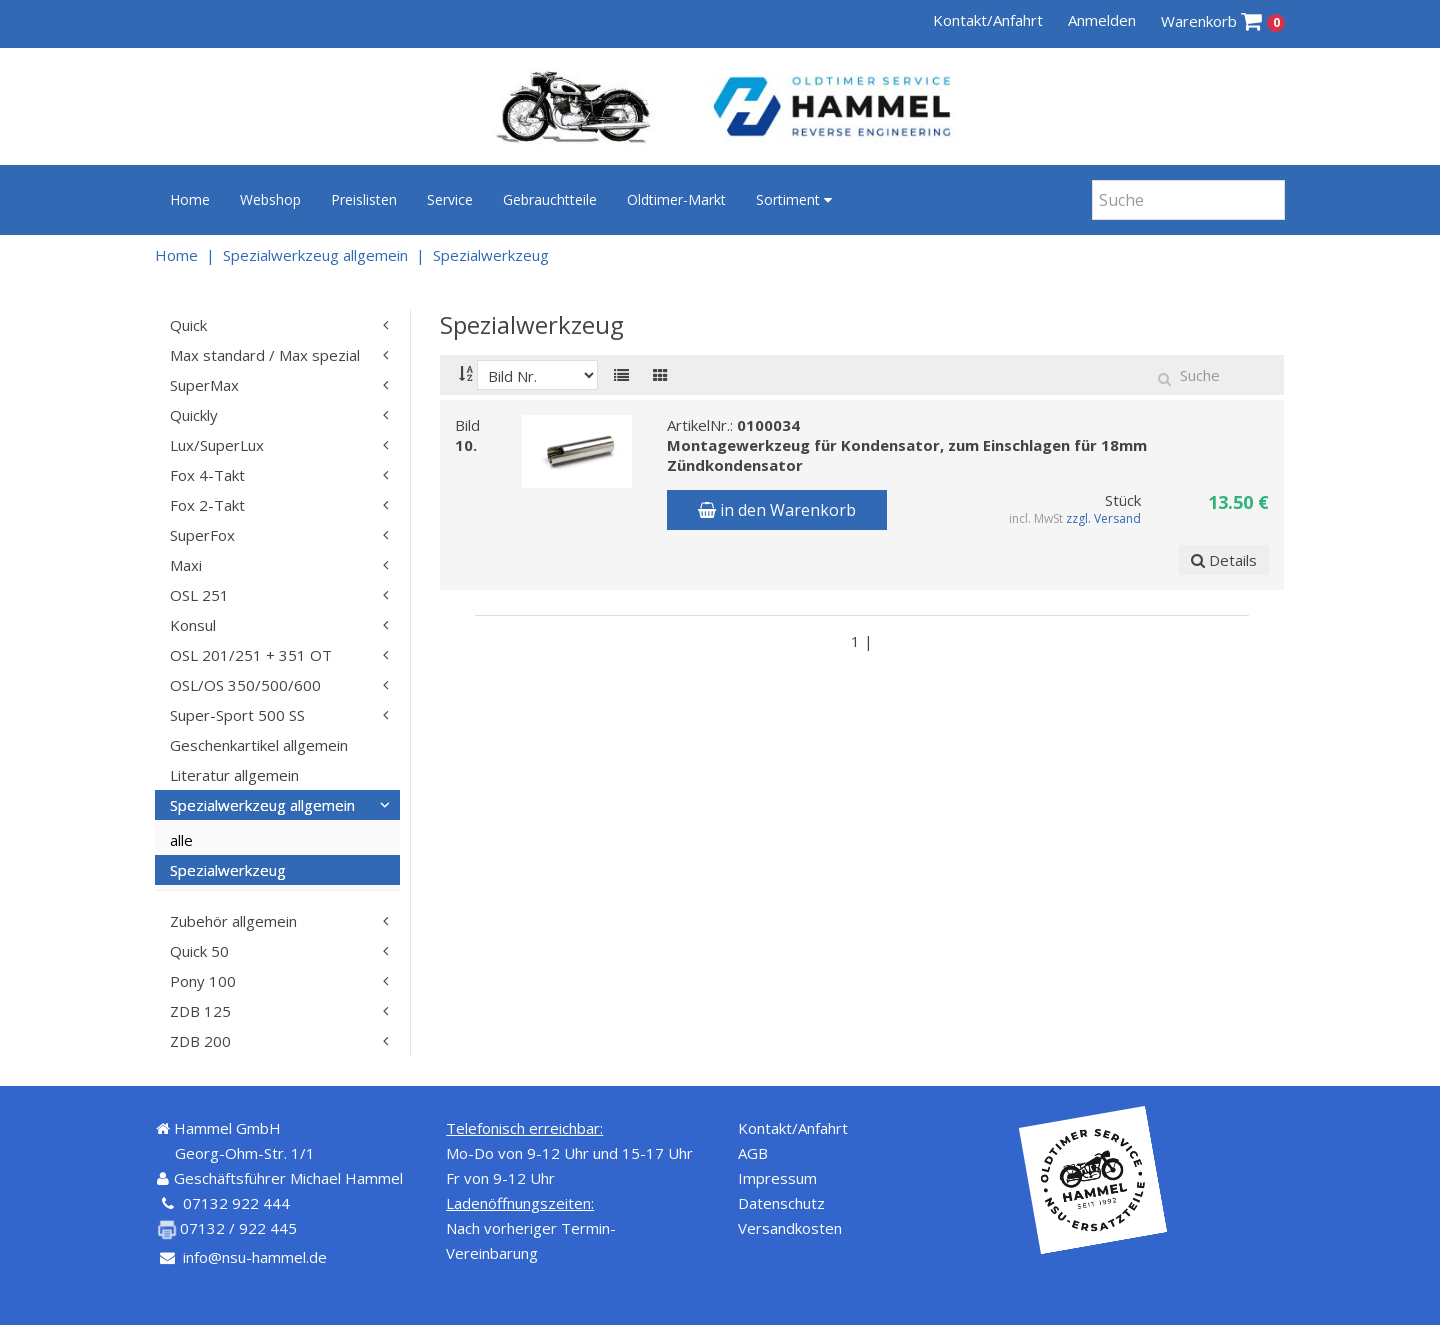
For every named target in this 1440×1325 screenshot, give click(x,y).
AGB (753, 1153)
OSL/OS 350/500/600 (245, 685)
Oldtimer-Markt (676, 199)
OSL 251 (199, 595)
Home (190, 199)
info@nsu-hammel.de (255, 1257)
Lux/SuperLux (217, 445)
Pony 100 (203, 981)
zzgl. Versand (1104, 518)
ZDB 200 (200, 1041)
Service (450, 199)
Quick (188, 325)
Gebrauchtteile (550, 199)
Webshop (270, 199)
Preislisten (364, 199)
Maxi (186, 565)
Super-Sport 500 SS (237, 715)
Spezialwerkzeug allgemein (315, 255)
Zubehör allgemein (233, 921)
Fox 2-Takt (207, 505)
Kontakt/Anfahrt (988, 20)
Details (1224, 560)
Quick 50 (199, 951)
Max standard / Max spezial (265, 355)
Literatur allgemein (234, 775)
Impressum (777, 1178)
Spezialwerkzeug (491, 255)
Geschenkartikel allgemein (259, 745)
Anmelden (1102, 20)
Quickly (194, 415)
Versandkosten (790, 1228)
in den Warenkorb (777, 510)
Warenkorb (1223, 21)
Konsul (193, 625)
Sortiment (794, 199)
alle (181, 840)
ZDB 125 (200, 1011)
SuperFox (202, 535)
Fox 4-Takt (207, 475)
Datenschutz (781, 1203)
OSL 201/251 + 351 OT (251, 655)
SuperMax (204, 385)
